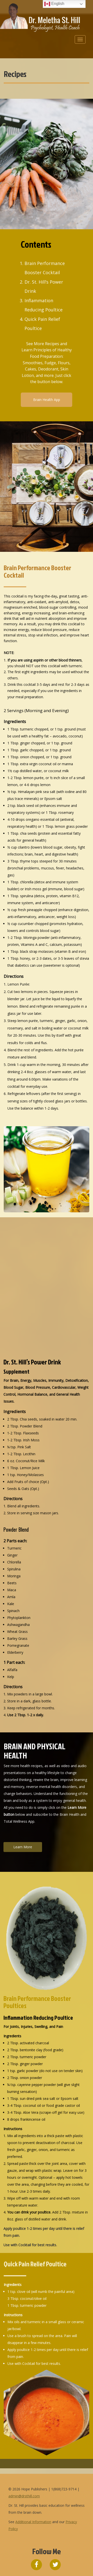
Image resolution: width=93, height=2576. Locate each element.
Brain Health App (46, 399)
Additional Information (33, 2521)
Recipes (15, 74)
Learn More (22, 1847)
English (54, 4)
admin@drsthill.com (24, 2496)
